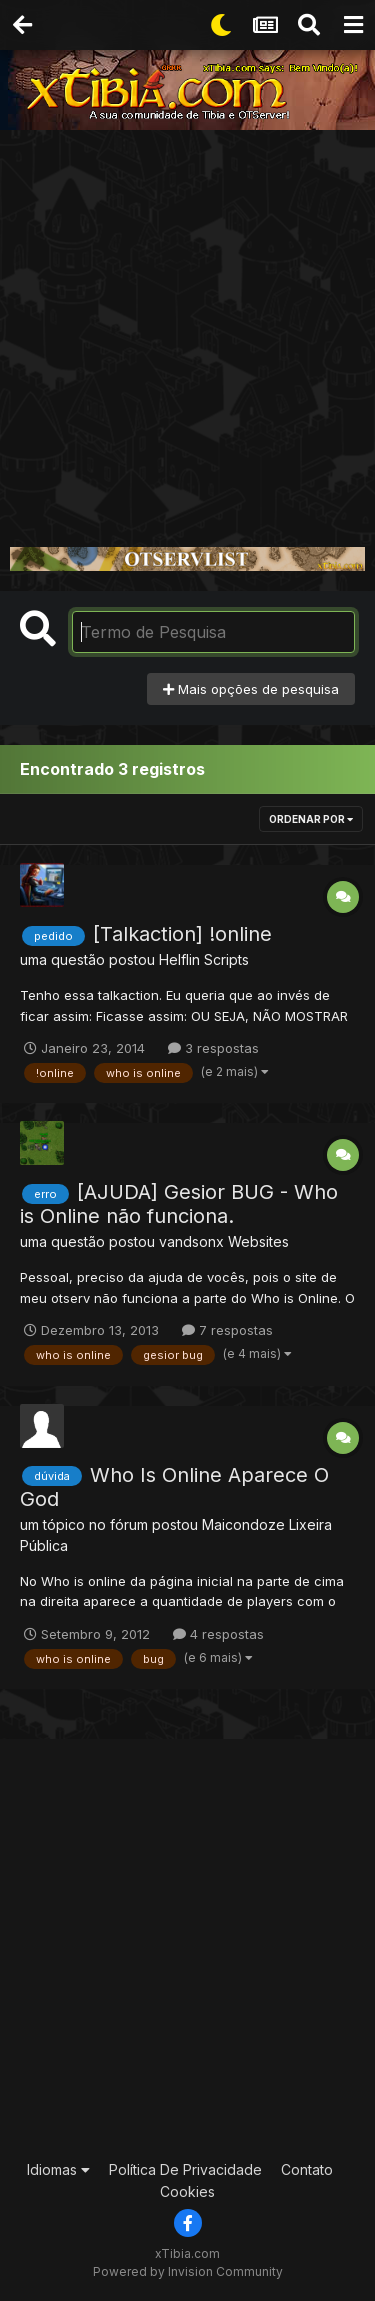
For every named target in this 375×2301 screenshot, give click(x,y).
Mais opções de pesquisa (251, 689)
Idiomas (58, 2169)
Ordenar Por (311, 819)
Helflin (179, 959)
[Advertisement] (187, 327)
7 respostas (227, 1330)
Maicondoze (243, 1524)
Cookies (187, 2191)
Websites (258, 1241)
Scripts (226, 959)
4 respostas (218, 1634)
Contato (307, 2169)
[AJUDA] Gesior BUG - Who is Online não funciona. (179, 1204)
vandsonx (191, 1241)
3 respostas (213, 1048)
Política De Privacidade (185, 2169)
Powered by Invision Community (188, 2271)
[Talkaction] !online (182, 934)
